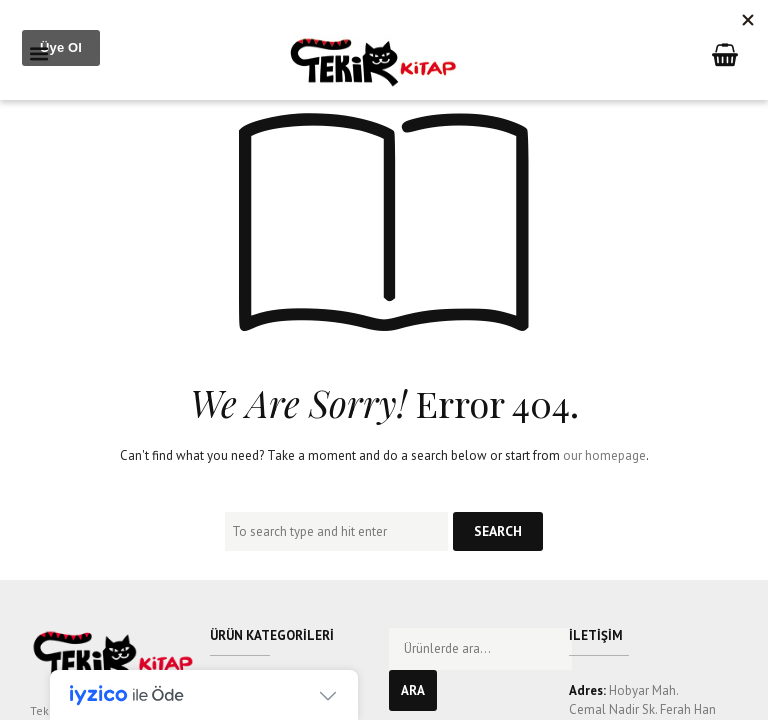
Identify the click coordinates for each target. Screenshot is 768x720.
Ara (413, 690)
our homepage (604, 455)
